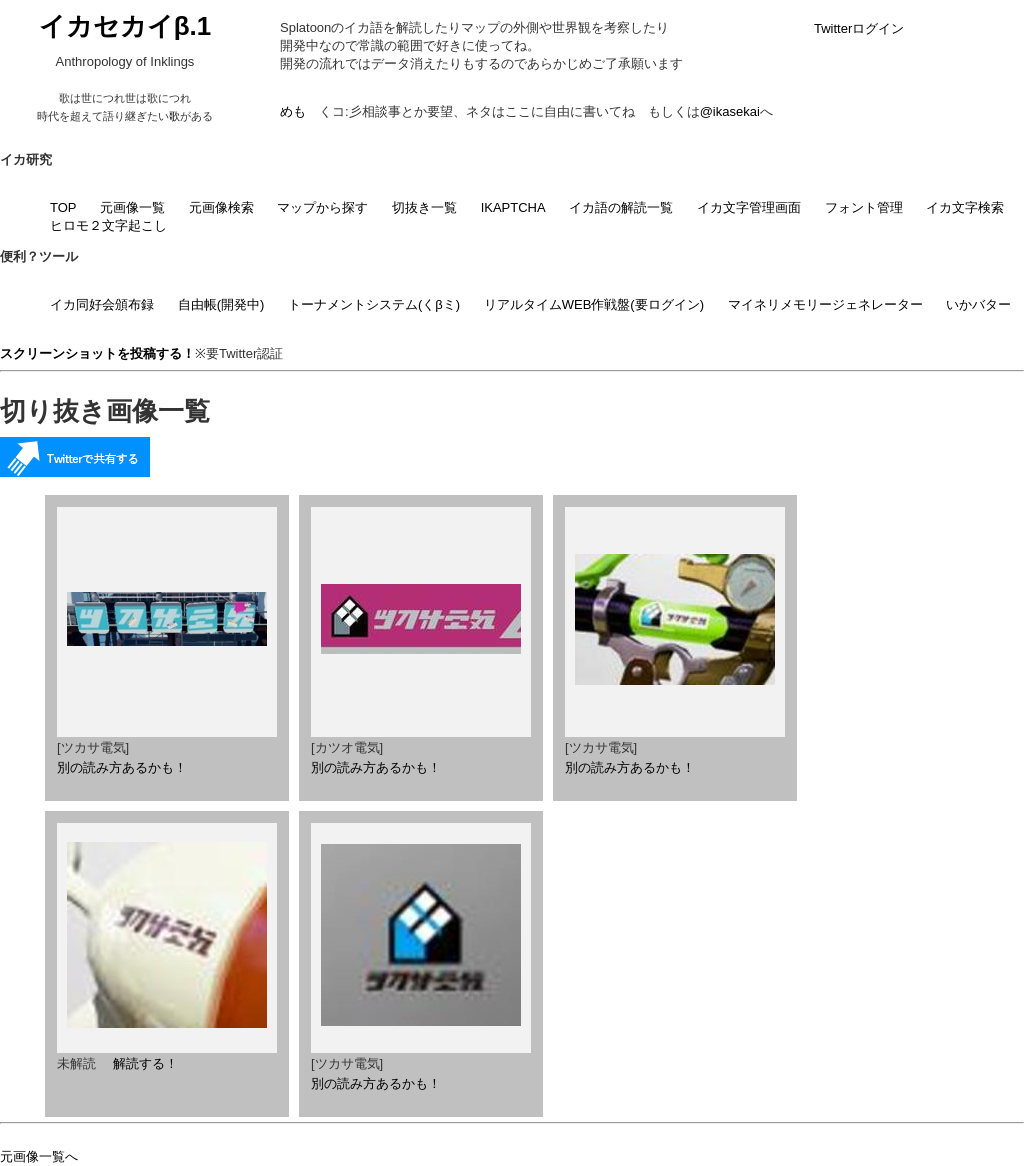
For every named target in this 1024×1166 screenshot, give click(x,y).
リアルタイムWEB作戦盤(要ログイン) (594, 304)
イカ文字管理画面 (749, 207)
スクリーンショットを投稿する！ (97, 353)
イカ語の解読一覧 (621, 207)
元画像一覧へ (39, 1156)
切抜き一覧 (424, 207)
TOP (63, 207)
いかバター (978, 304)
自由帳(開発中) (221, 304)
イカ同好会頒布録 (102, 304)
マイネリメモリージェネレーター (825, 304)
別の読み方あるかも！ (122, 767)
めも (293, 111)
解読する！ (145, 1063)
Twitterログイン (859, 28)
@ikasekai (730, 111)
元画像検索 (221, 207)
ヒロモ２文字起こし (108, 225)
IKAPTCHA (513, 207)
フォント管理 (864, 207)
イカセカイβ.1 (125, 26)
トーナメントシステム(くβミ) (374, 304)
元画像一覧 (132, 207)
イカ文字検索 (965, 207)
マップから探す (322, 207)
